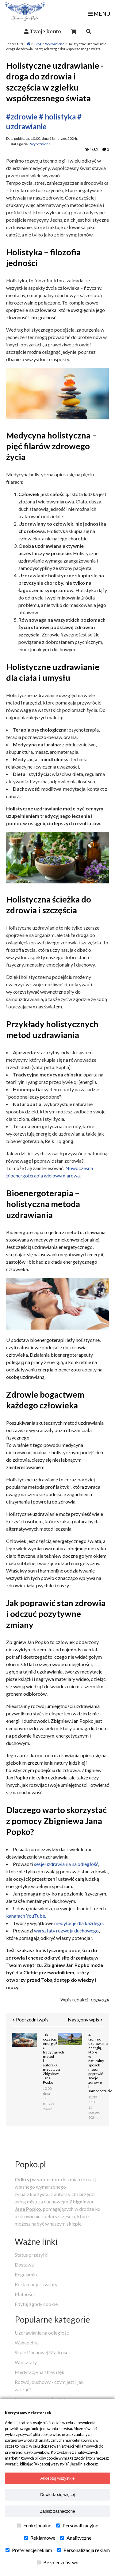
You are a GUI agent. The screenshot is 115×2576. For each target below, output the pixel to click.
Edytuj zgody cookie (36, 2304)
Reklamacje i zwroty (36, 2284)
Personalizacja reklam (83, 2550)
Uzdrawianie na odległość (42, 2333)
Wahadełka (27, 2342)
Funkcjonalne (34, 2525)
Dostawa (24, 2264)
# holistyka (57, 116)
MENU (99, 13)
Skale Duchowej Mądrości (42, 2352)
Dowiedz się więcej (57, 2494)
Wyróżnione (54, 44)
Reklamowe (39, 2538)
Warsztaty (26, 2362)
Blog (37, 44)
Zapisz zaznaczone (57, 2511)
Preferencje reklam (29, 2550)
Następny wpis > (85, 2019)
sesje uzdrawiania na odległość (66, 1864)
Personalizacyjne (77, 2525)
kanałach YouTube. (26, 1916)
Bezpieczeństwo (58, 2562)
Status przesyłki (31, 2255)
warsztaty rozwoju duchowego (66, 1930)
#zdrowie (21, 116)
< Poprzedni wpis (30, 2019)
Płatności (25, 2294)
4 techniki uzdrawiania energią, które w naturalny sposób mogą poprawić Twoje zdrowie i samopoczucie (92, 2063)
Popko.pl (30, 2164)
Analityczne (75, 2538)
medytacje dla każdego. (79, 1923)
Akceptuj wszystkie (57, 2478)
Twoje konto (45, 31)
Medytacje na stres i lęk (39, 2372)
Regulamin (26, 2274)
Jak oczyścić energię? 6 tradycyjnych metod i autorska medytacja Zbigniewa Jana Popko (47, 2059)
